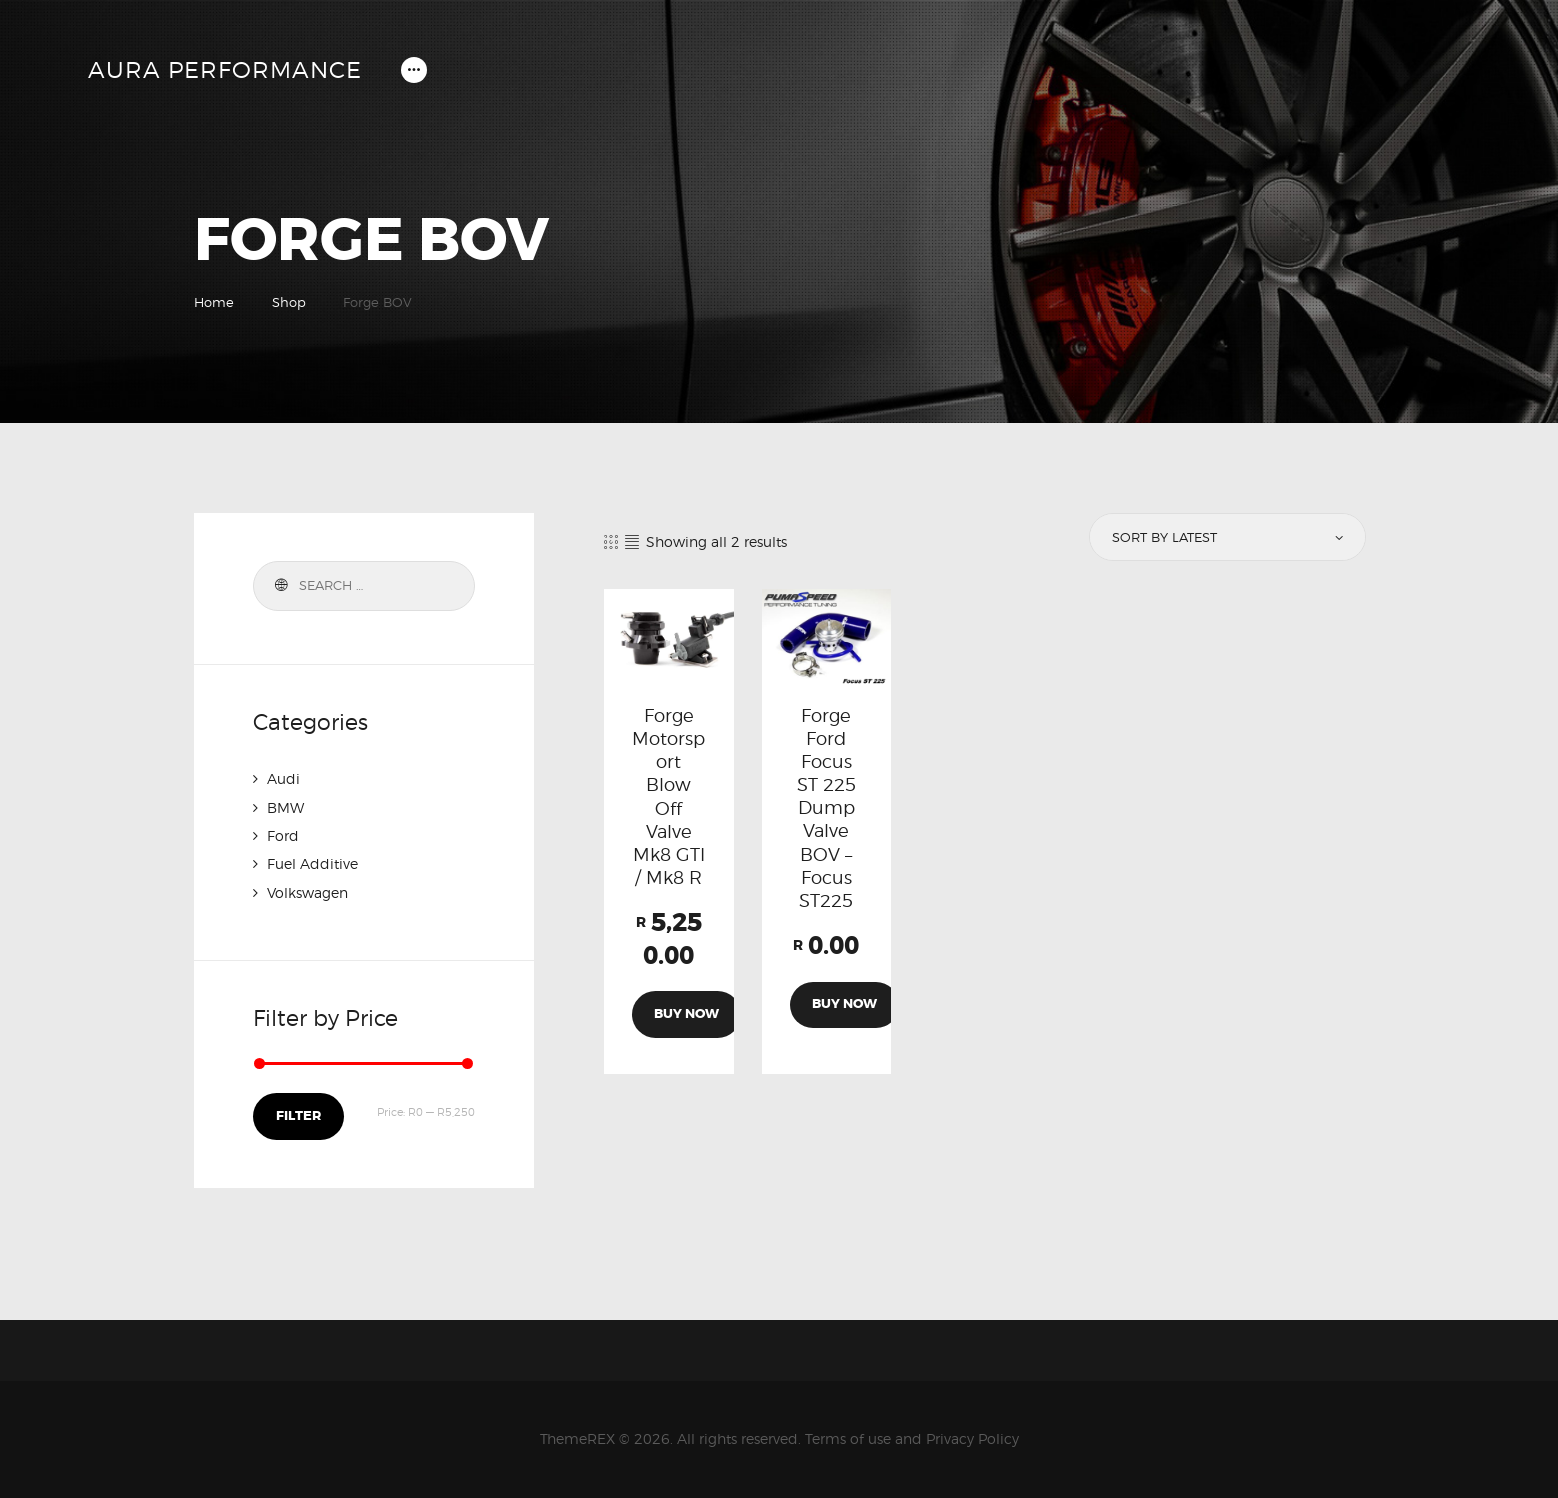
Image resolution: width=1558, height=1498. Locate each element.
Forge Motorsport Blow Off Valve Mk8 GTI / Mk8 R (668, 800)
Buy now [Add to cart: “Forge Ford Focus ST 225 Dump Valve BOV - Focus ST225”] (844, 1012)
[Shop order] (1226, 538)
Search (279, 586)
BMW (285, 806)
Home (214, 302)
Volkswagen (307, 890)
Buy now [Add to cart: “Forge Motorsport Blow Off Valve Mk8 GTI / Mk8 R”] (687, 1022)
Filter (297, 1114)
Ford (283, 834)
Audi (283, 778)
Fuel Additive (312, 862)
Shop (289, 302)
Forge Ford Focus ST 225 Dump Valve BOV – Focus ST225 (826, 811)
